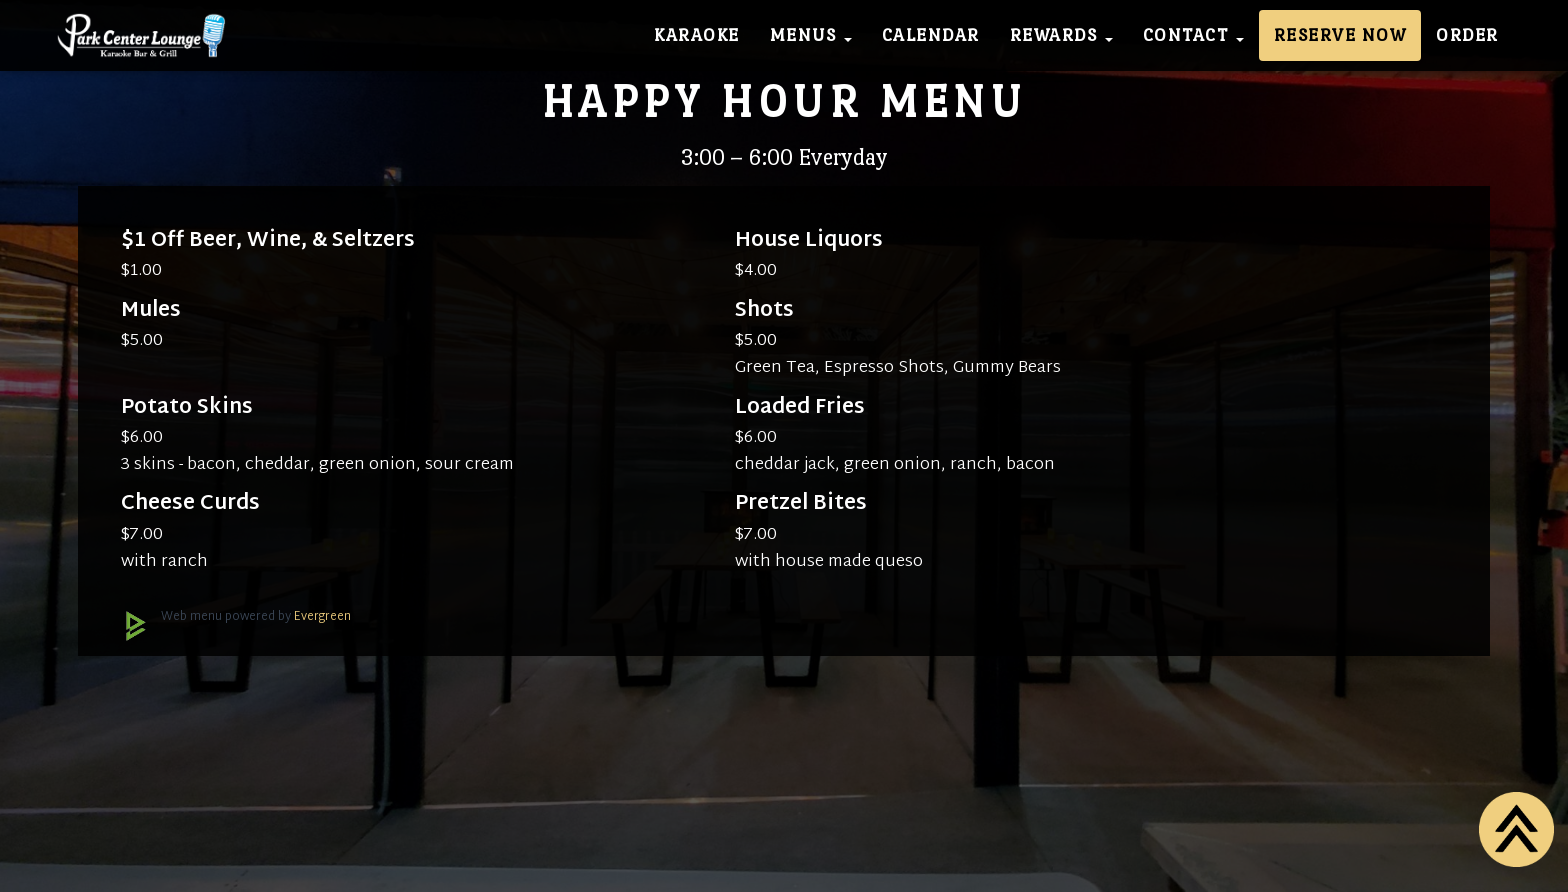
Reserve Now (1340, 35)
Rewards (1061, 35)
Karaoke (697, 35)
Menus (811, 35)
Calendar (931, 35)
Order (1467, 35)
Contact (1193, 35)
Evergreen (322, 617)
